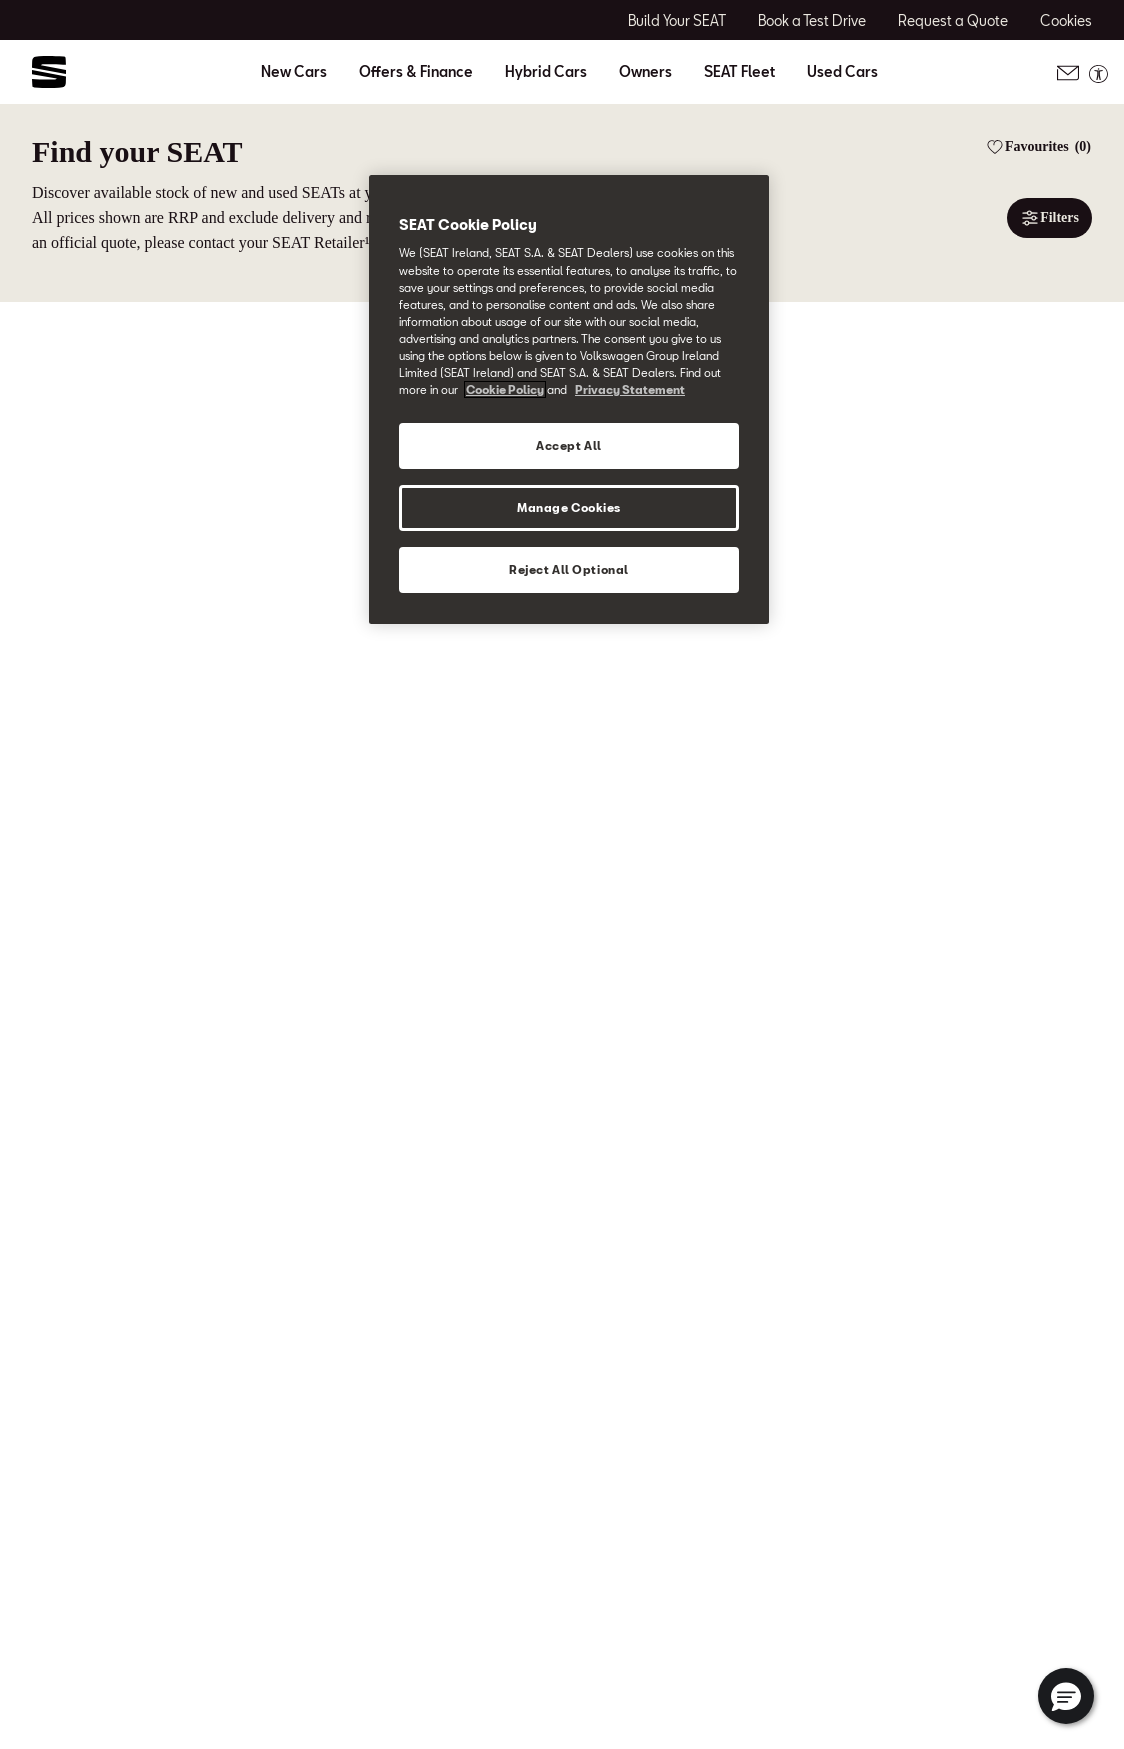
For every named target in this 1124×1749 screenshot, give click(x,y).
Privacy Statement (630, 389)
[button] (1066, 1696)
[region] (569, 399)
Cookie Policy (505, 389)
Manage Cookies (569, 507)
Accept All (569, 445)
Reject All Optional (569, 569)
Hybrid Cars (546, 72)
